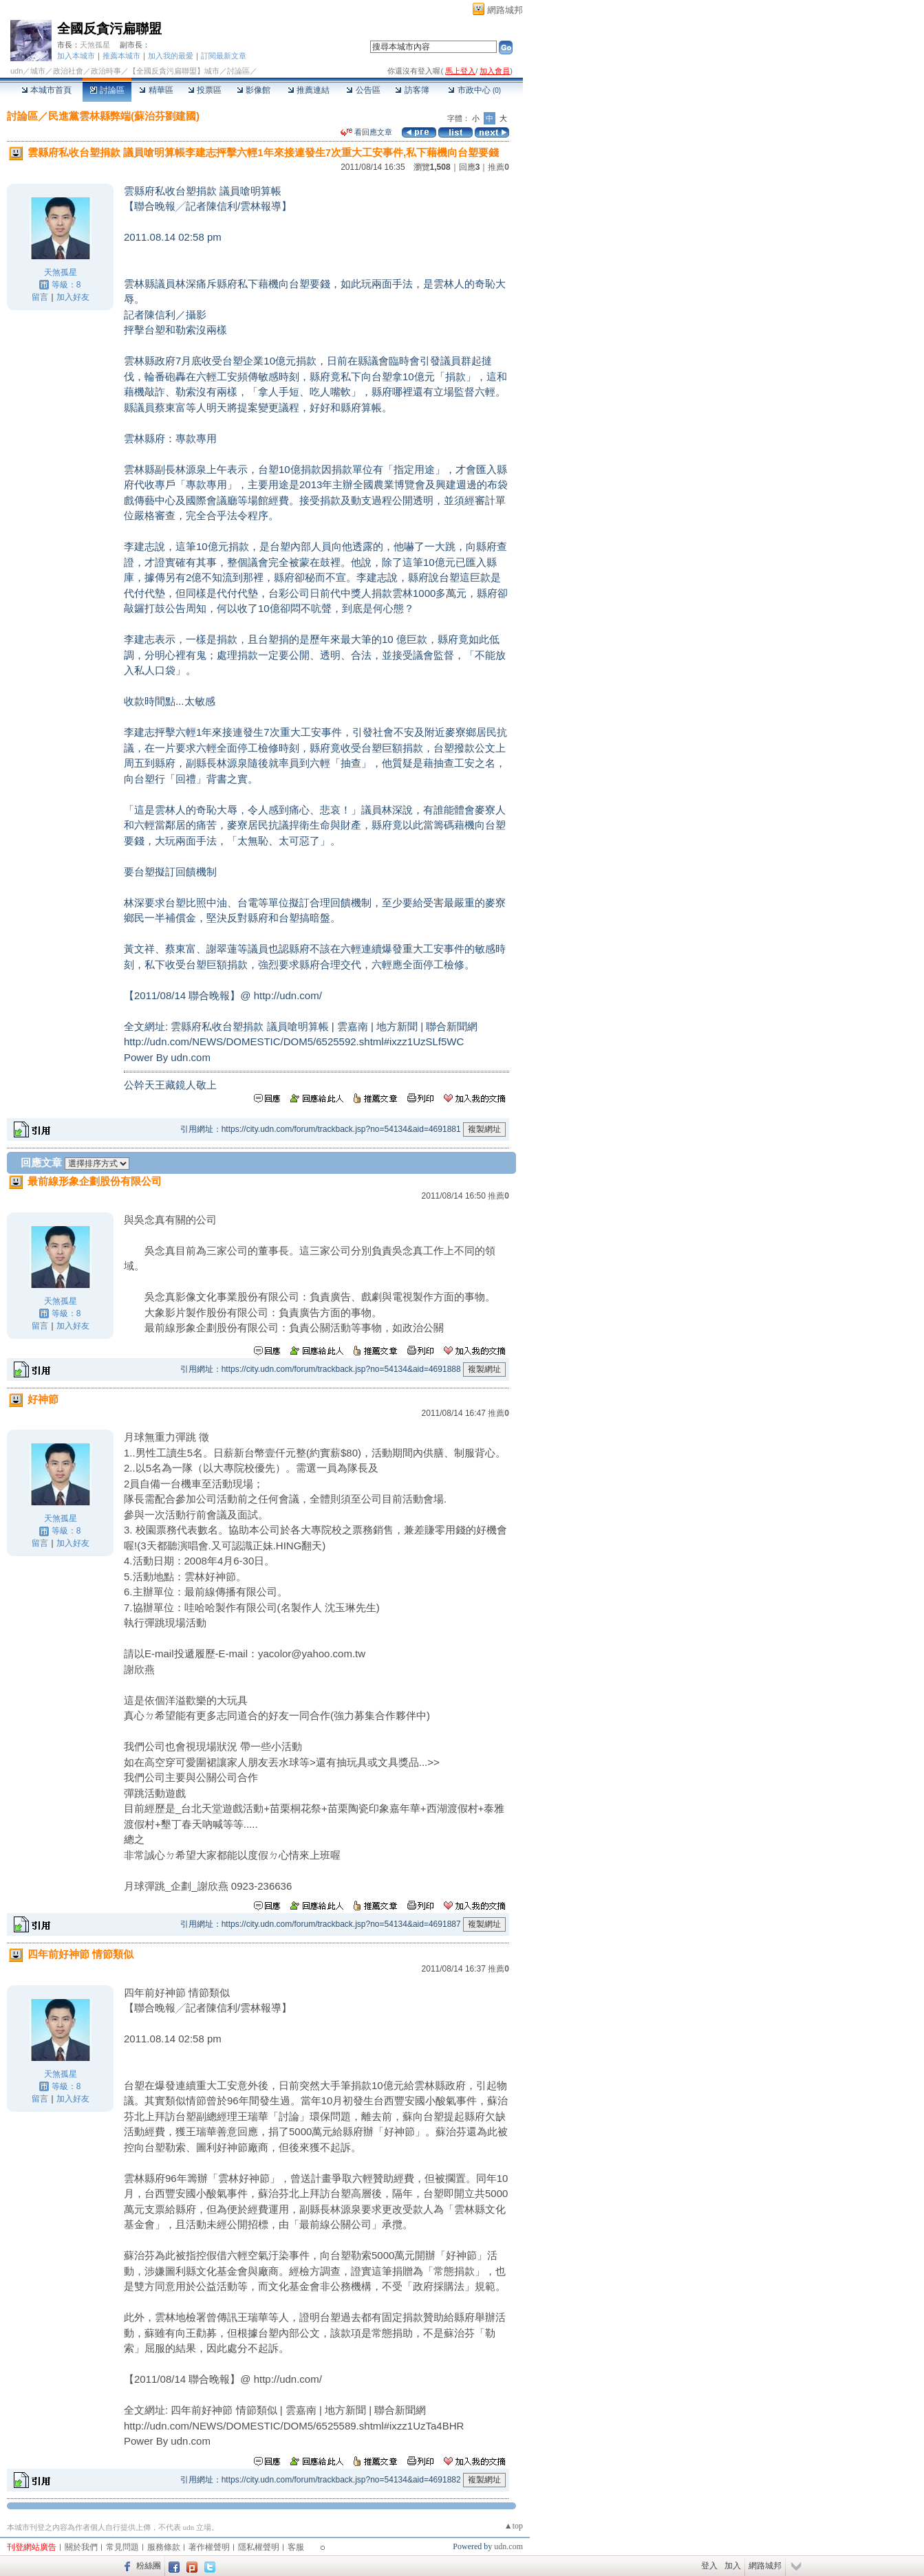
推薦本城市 (121, 56)
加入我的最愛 (170, 56)
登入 (709, 2565)
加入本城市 (76, 56)
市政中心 (474, 90)
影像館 (253, 90)
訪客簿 (412, 90)
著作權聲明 (209, 2547)
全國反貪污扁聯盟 (109, 28)
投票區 (205, 90)
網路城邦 (505, 10)
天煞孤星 (95, 45)
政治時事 (106, 71)
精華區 (156, 90)
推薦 (498, 167)
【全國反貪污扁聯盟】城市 (174, 71)
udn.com (508, 2546)
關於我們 (81, 2547)
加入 (732, 2565)
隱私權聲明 (258, 2547)
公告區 (363, 90)
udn (16, 71)
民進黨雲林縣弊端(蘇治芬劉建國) (124, 116)
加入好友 (72, 297)
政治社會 (68, 71)
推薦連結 (309, 90)
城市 (37, 71)
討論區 (107, 90)
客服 (296, 2547)
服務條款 (163, 2547)
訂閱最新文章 (223, 56)
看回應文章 (366, 132)
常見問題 (122, 2547)
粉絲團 (148, 2565)
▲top (513, 2526)
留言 (40, 297)
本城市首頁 (46, 90)
